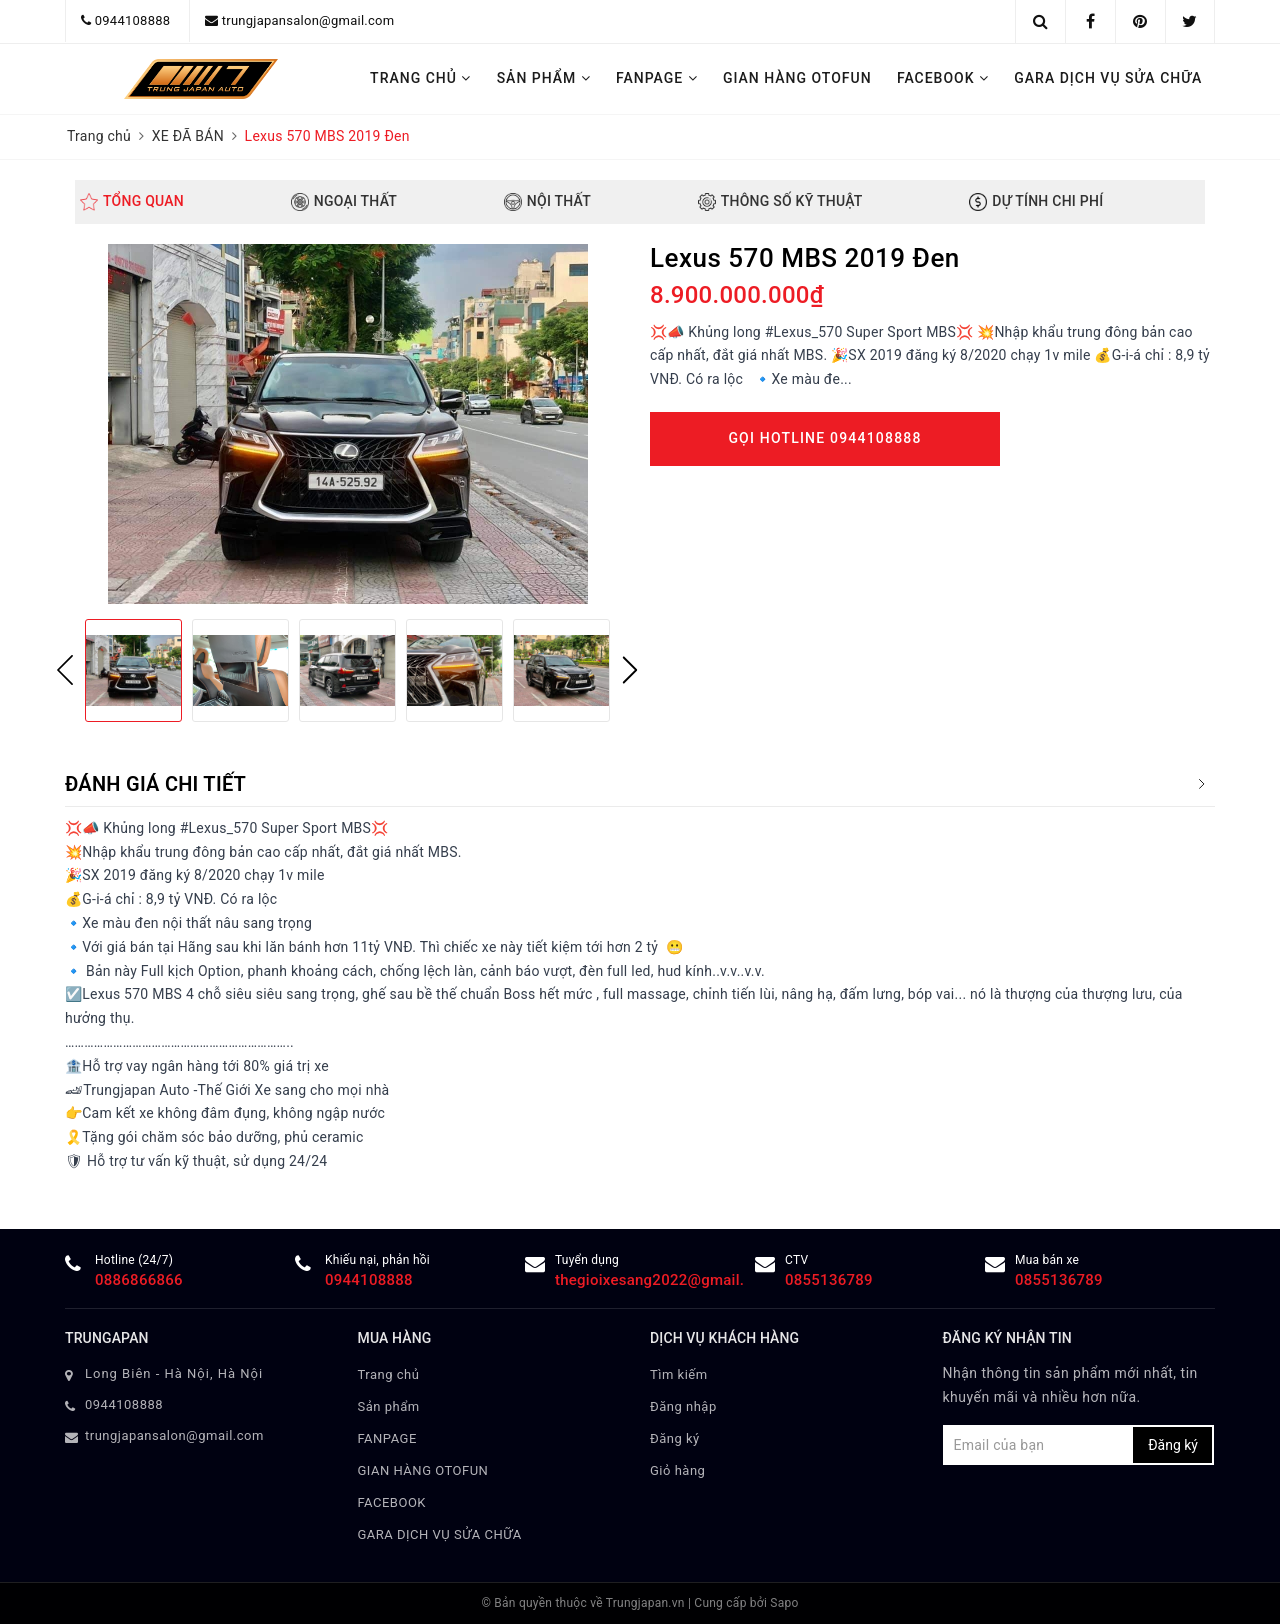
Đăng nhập (683, 1406)
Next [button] (630, 670)
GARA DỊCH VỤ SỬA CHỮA (1108, 78)
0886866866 (139, 1280)
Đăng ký (675, 1438)
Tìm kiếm (679, 1374)
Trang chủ (420, 78)
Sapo (784, 1603)
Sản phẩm (544, 78)
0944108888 (133, 20)
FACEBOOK (943, 78)
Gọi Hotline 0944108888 (824, 438)
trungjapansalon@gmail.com (308, 20)
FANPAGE (657, 78)
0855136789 (829, 1280)
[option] (347, 424)
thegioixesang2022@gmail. (649, 1280)
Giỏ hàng (677, 1470)
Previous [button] (65, 670)
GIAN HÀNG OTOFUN (797, 78)
